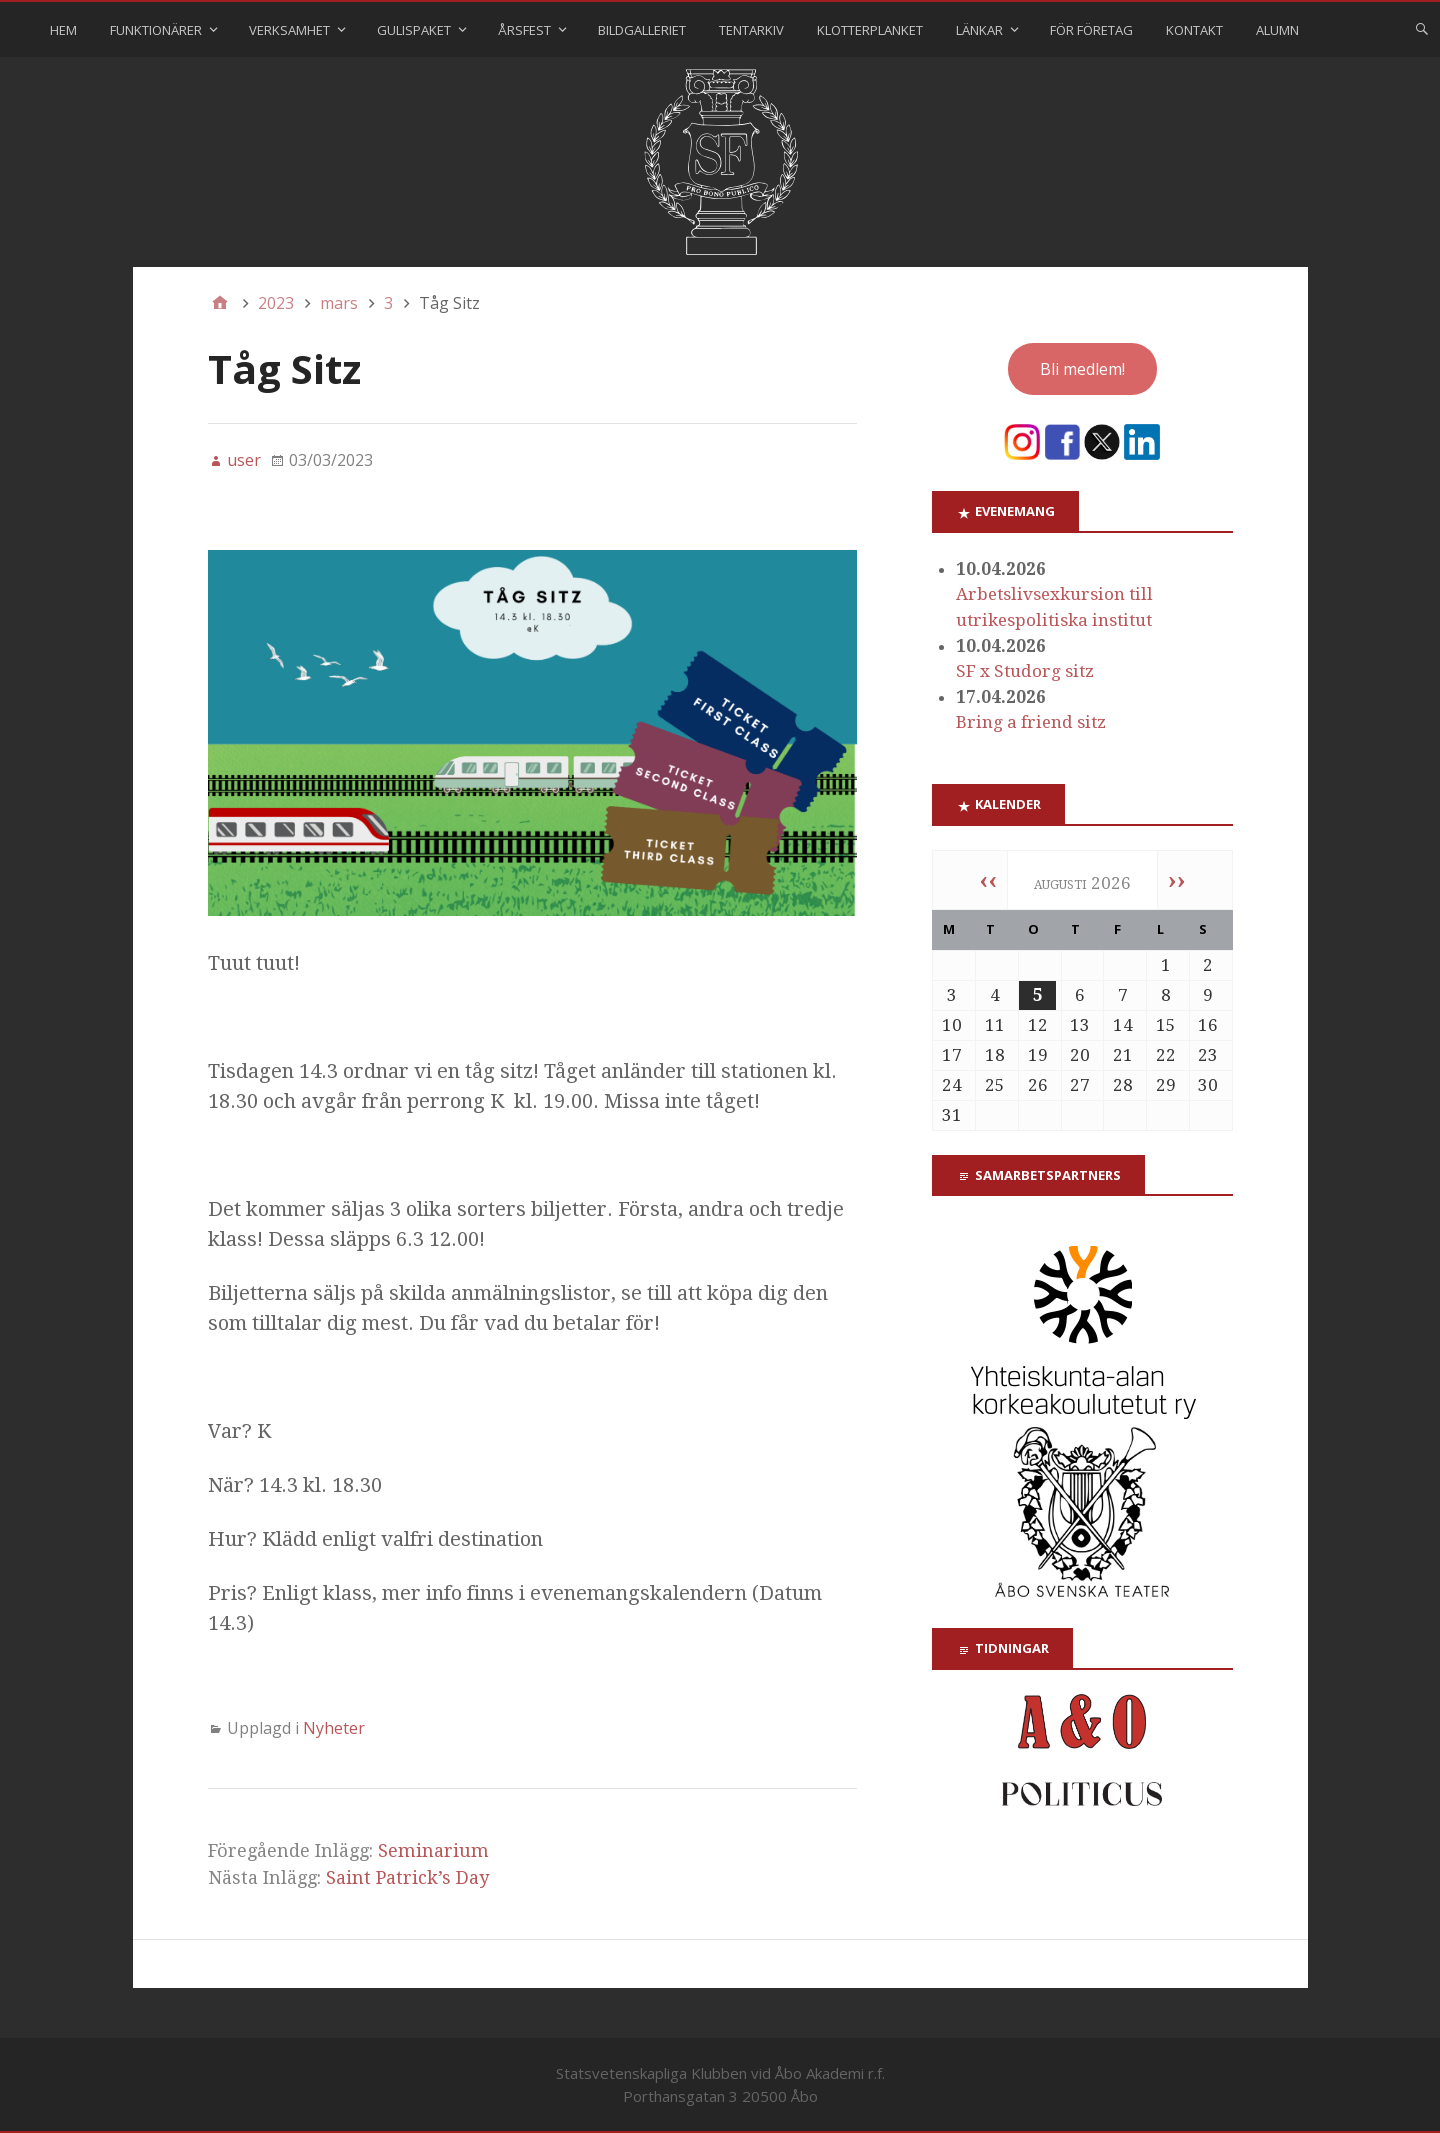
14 (1123, 1025)
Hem (63, 30)
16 (1208, 1025)
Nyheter (334, 1728)
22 (1166, 1055)
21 (1123, 1055)
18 (995, 1055)
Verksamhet (289, 30)
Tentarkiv (751, 30)
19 (1038, 1055)
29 (1166, 1085)
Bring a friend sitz (1031, 722)
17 (952, 1055)
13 (1080, 1025)
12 (1038, 1025)
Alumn (1277, 30)
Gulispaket (414, 30)
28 (1123, 1085)
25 (995, 1085)
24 (952, 1085)
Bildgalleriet (642, 30)
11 (995, 1025)
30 (1208, 1085)
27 (1080, 1085)
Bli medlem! (1082, 369)
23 (1208, 1055)
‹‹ (988, 880)
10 (952, 1025)
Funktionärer (156, 30)
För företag (1091, 30)
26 (1038, 1085)
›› (1177, 880)
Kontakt (1194, 30)
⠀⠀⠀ (1347, 30)
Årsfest (524, 30)
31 (952, 1115)
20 (1080, 1055)
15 (1166, 1025)
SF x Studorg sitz (1025, 671)
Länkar (979, 30)
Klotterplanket (870, 30)
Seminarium (433, 1850)
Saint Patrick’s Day (407, 1877)
